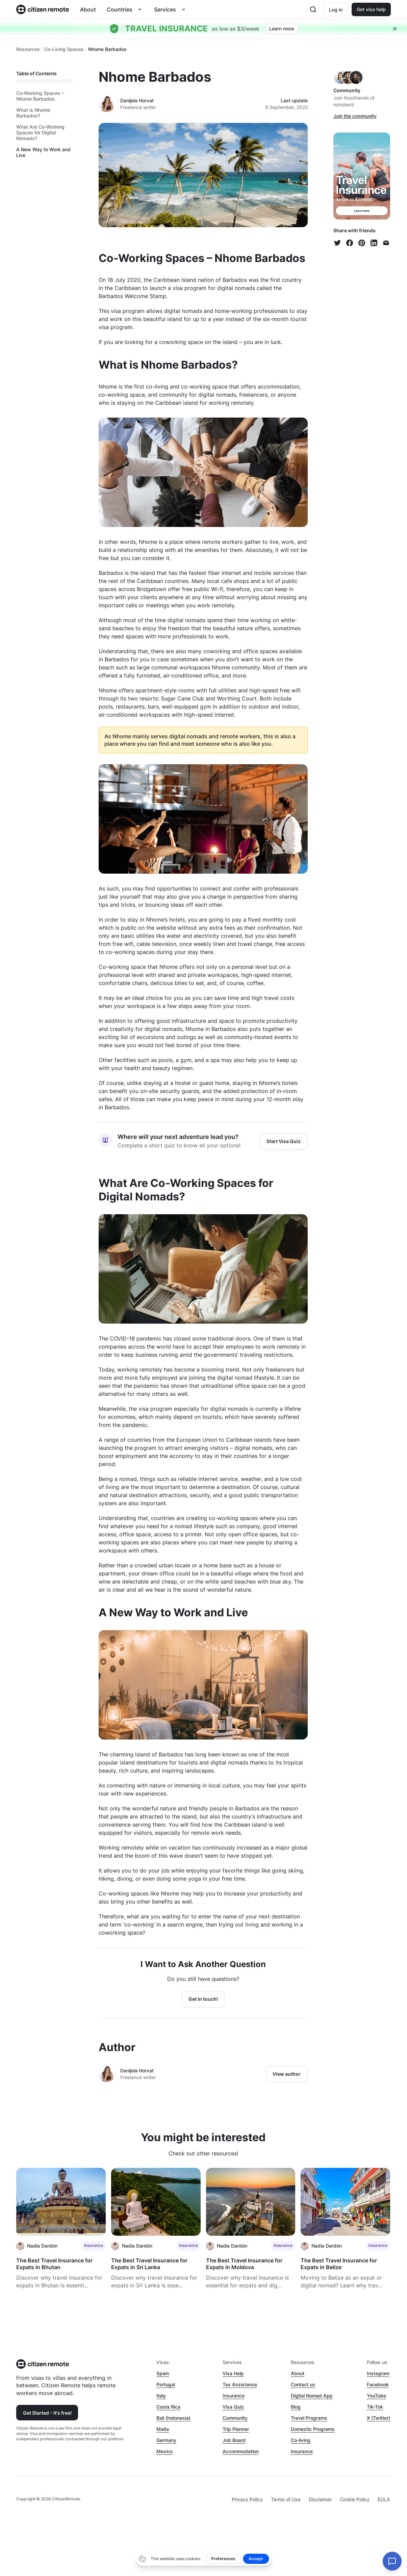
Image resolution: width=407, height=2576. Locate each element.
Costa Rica (168, 2407)
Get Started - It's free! (47, 2413)
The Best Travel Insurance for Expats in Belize (339, 2263)
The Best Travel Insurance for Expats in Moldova (244, 2263)
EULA (384, 2499)
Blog (296, 2407)
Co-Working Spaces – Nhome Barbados (40, 96)
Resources (28, 49)
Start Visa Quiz (283, 1141)
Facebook (378, 2384)
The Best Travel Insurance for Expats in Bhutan (54, 2263)
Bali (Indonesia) (173, 2418)
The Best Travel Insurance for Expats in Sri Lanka (149, 2263)
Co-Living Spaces (64, 49)
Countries (119, 9)
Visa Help (233, 2373)
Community (235, 2418)
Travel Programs (309, 2418)
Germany (166, 2440)
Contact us (303, 2384)
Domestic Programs (313, 2429)
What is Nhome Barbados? (33, 113)
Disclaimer (320, 2499)
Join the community (355, 116)
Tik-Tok (375, 2407)
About (88, 9)
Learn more (281, 28)
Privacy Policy (247, 2499)
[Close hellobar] (395, 29)
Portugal (165, 2384)
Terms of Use (286, 2499)
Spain (162, 2373)
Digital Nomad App (312, 2395)
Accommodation (241, 2451)
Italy (161, 2395)
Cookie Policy (355, 2499)
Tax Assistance (240, 2384)
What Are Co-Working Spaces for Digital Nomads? (40, 132)
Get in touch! (203, 1999)
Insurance (234, 2395)
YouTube (376, 2395)
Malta (162, 2429)
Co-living (300, 2440)
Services (165, 9)
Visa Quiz (233, 2407)
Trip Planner (236, 2429)
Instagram (378, 2373)
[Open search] (313, 9)
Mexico (164, 2451)
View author (287, 2074)
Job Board (234, 2440)
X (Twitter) (378, 2418)
